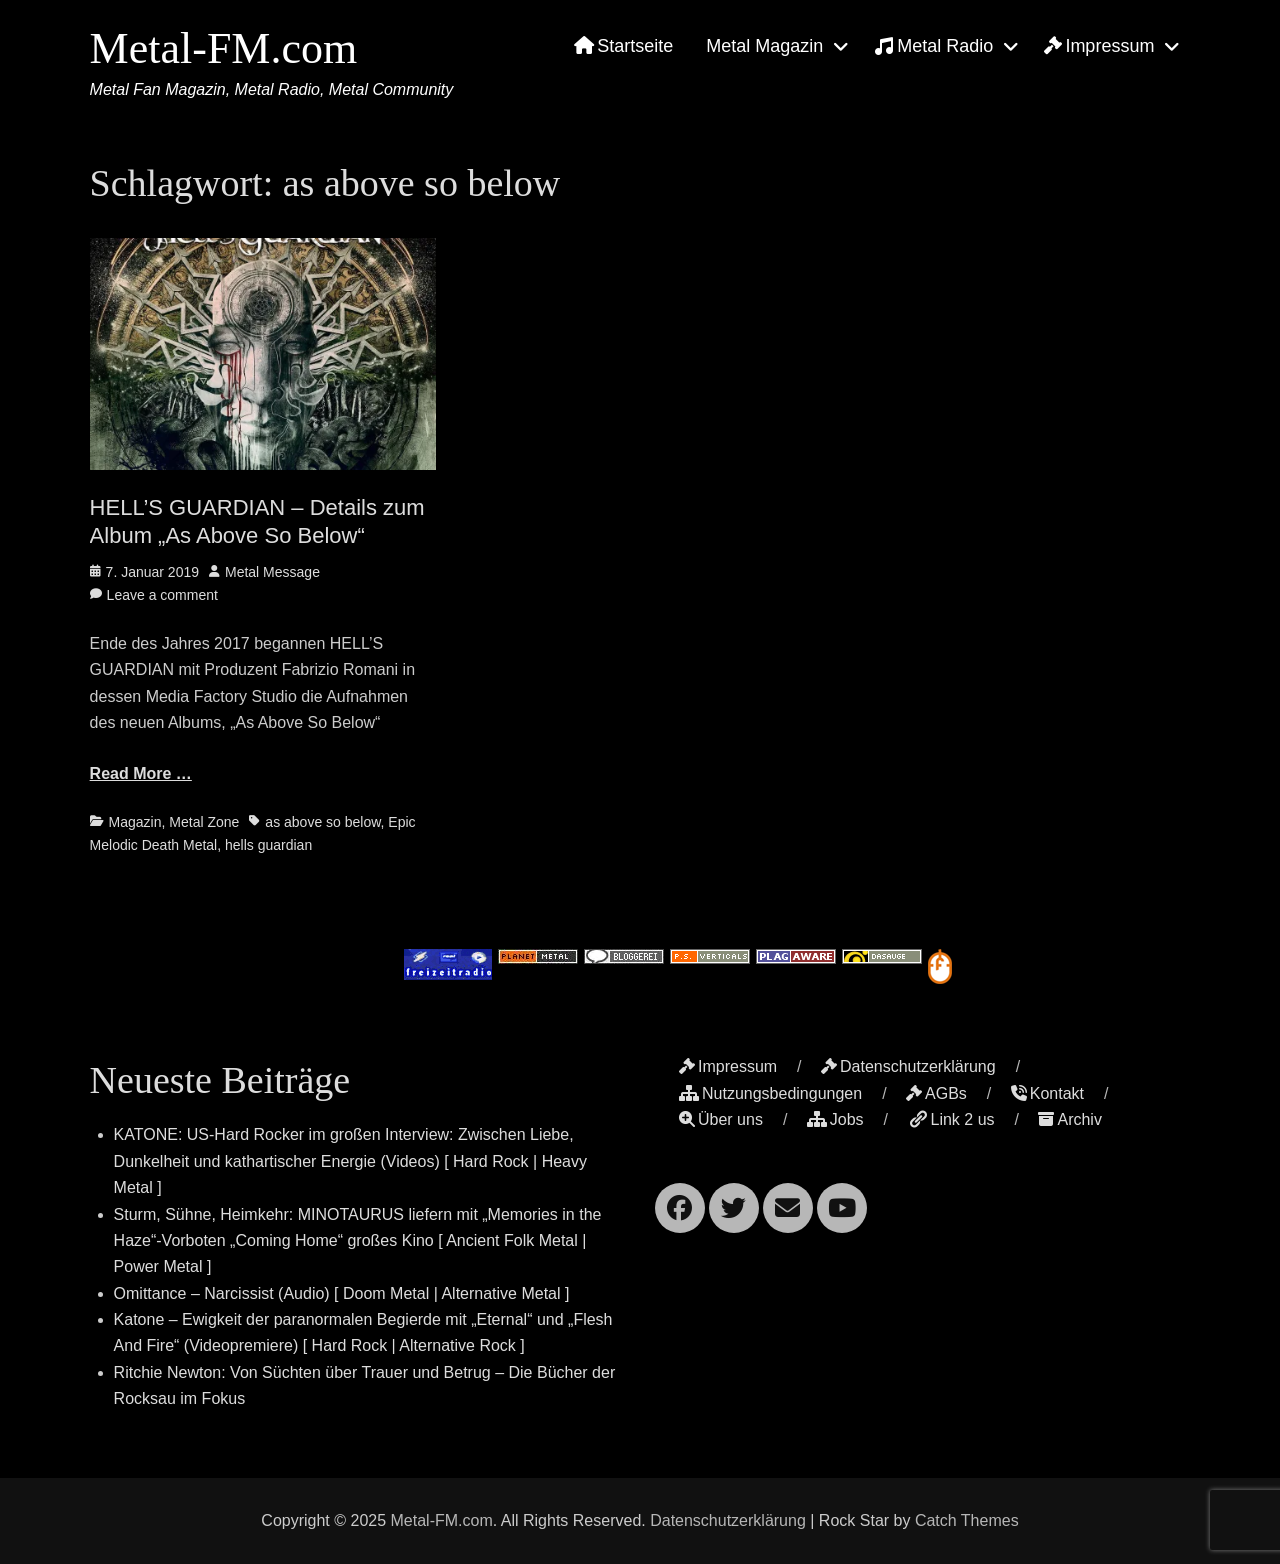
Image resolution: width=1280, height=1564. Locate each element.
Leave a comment (162, 595)
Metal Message (272, 572)
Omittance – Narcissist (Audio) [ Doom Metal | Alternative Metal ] (342, 1293)
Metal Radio (933, 46)
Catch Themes (967, 1520)
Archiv (1069, 1119)
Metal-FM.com (224, 48)
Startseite (623, 46)
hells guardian (268, 845)
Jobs (835, 1119)
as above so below (322, 822)
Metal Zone (204, 822)
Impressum (1099, 46)
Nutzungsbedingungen (770, 1093)
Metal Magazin (764, 46)
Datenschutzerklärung (908, 1066)
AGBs (936, 1093)
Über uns (721, 1119)
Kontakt (1047, 1093)
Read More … (141, 773)
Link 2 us (951, 1119)
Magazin (135, 822)
